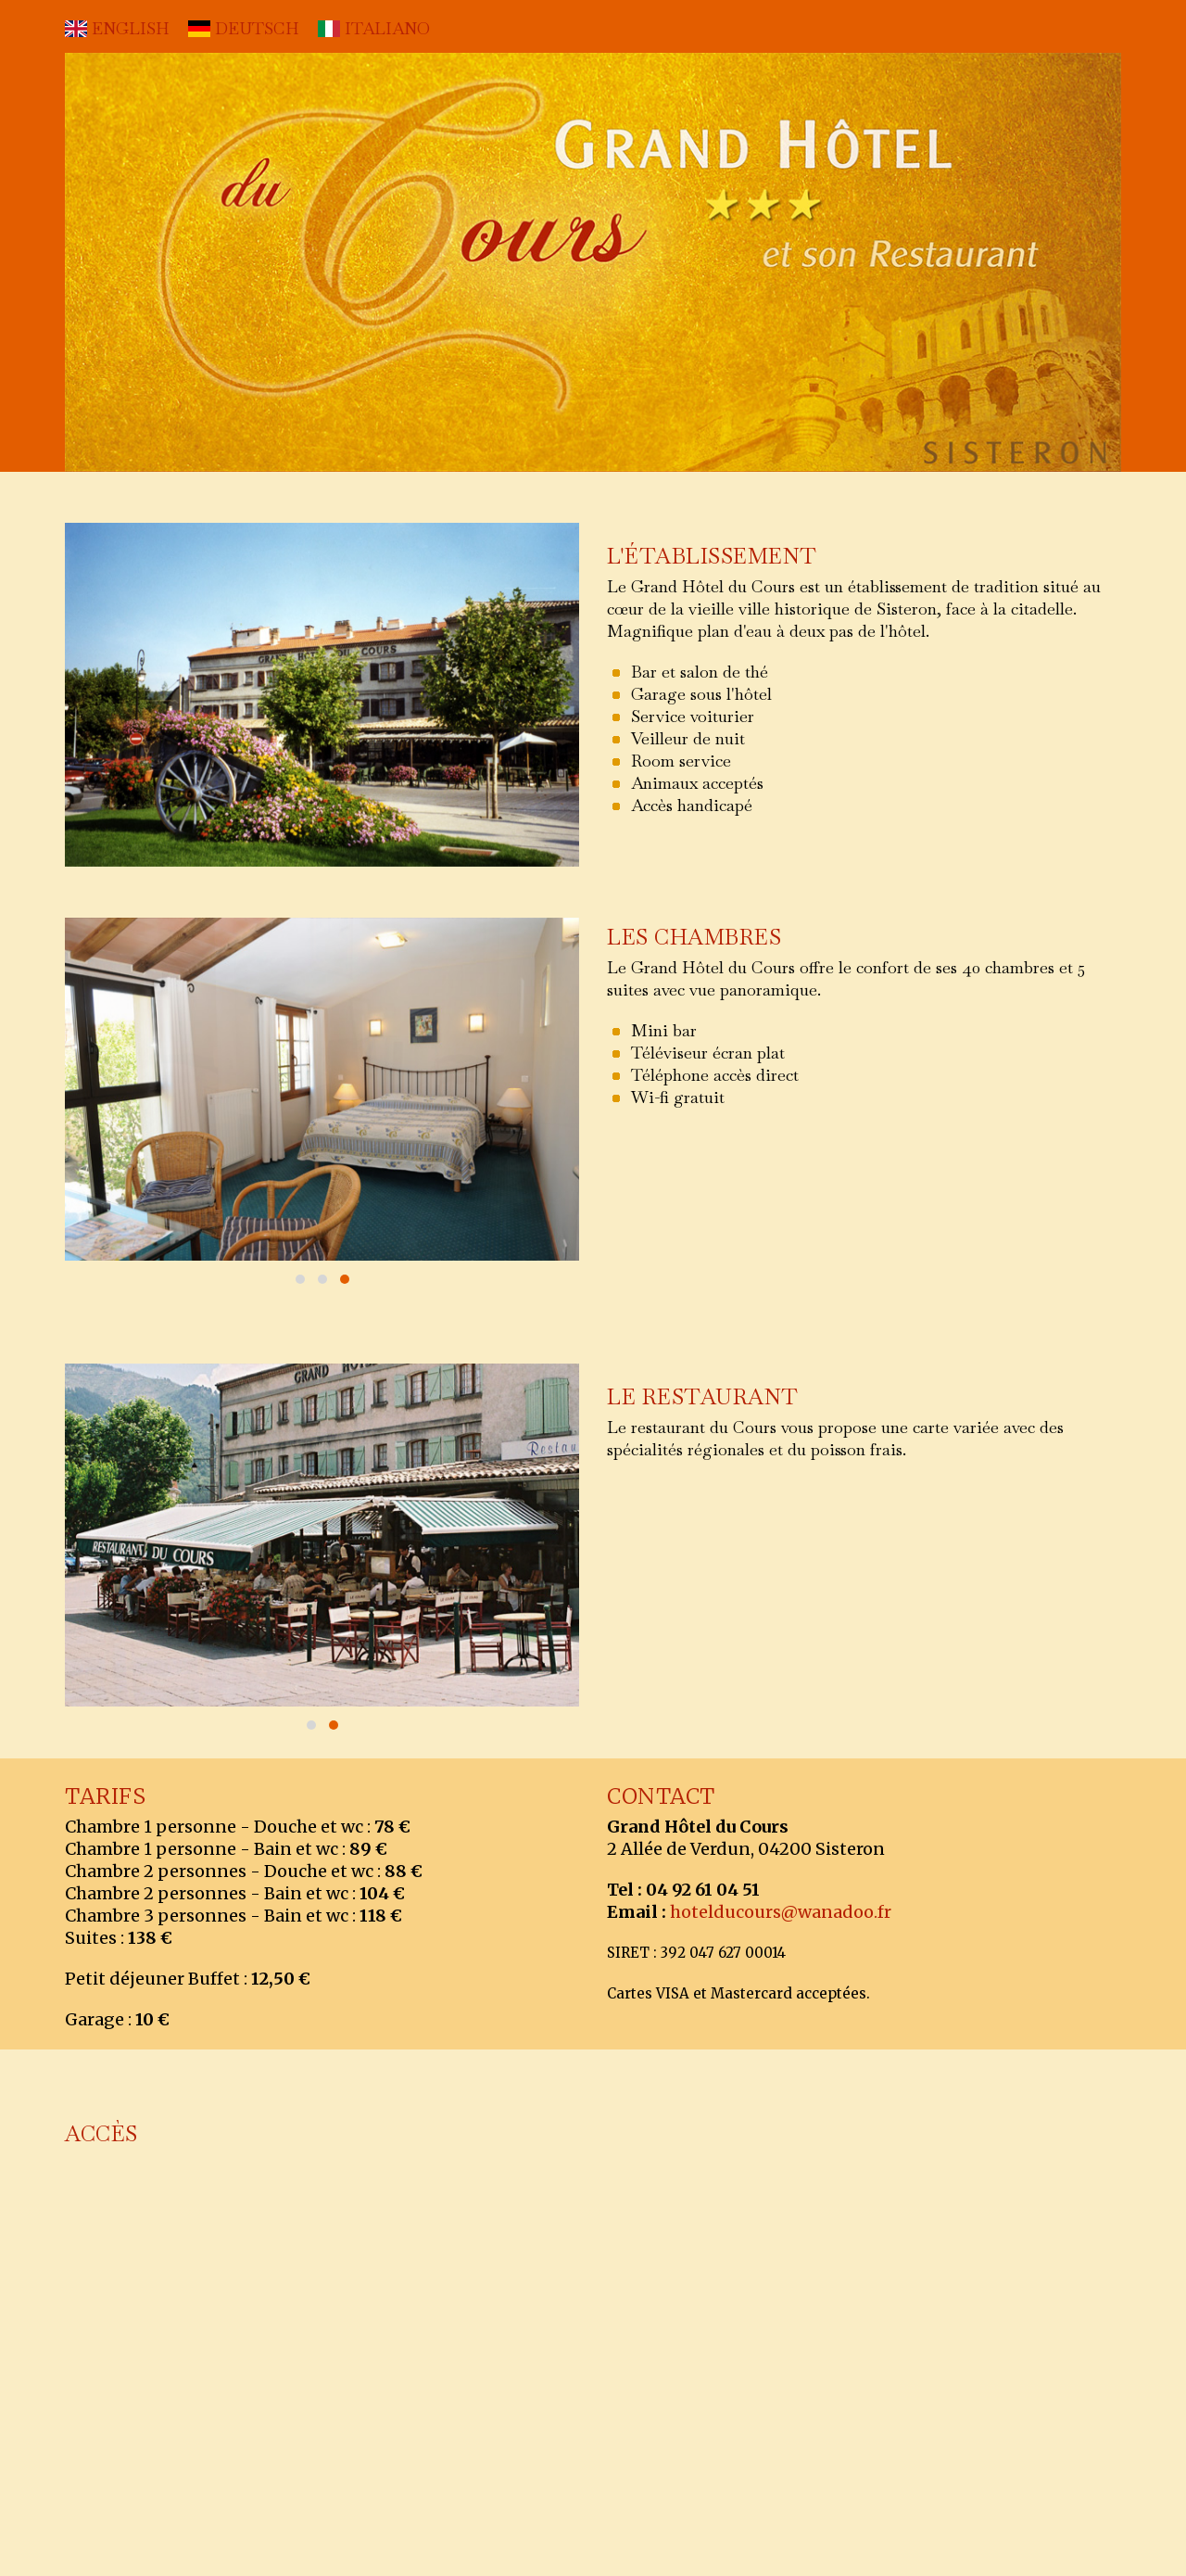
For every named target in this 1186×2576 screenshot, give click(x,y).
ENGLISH (117, 28)
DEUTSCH (243, 28)
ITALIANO (374, 28)
